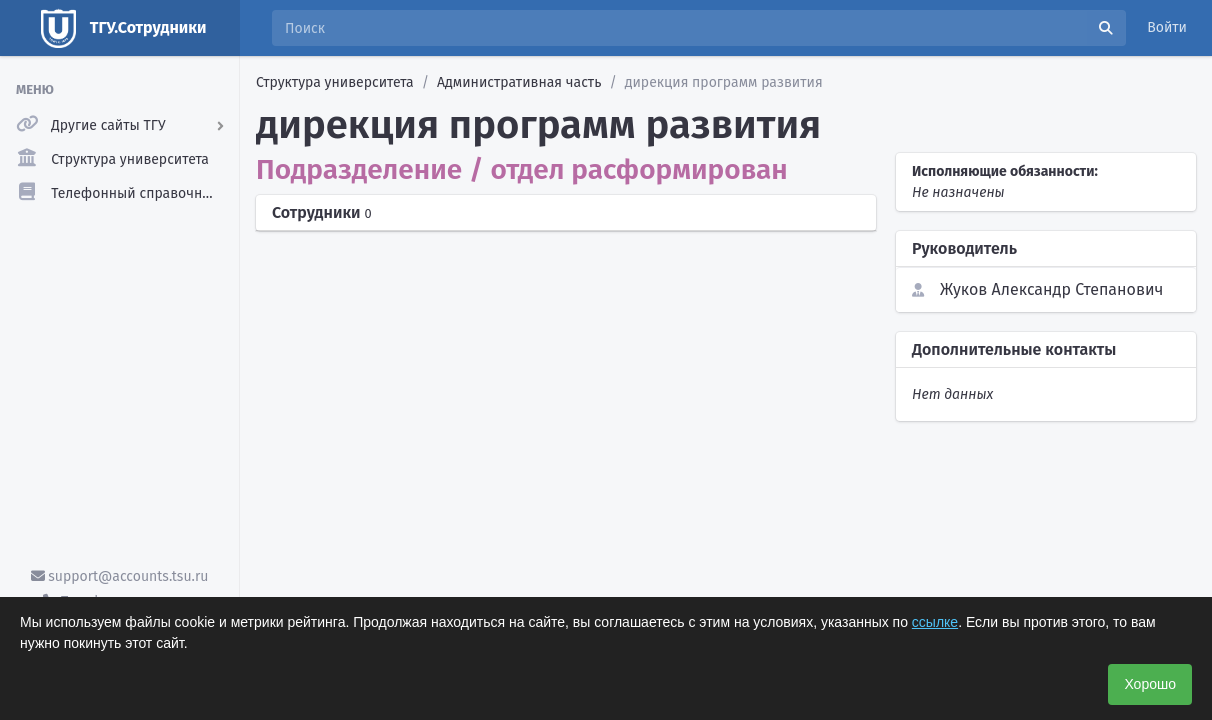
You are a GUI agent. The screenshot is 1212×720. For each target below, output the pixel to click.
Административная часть (519, 82)
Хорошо (1150, 684)
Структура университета (335, 82)
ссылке (935, 622)
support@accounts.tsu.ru (120, 576)
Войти (1167, 27)
